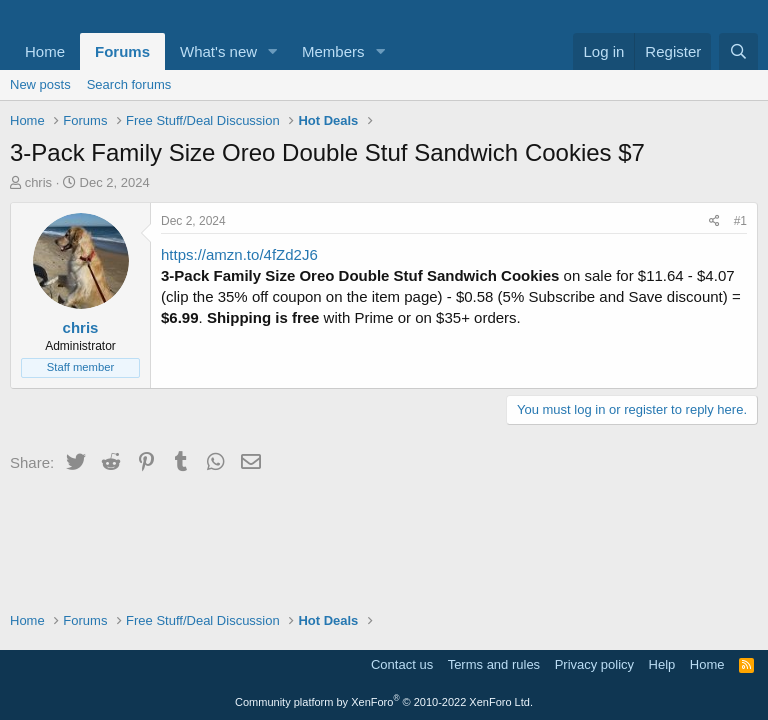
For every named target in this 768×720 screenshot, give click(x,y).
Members (333, 51)
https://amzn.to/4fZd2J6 (239, 254)
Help (662, 664)
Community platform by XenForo (384, 702)
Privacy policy (594, 664)
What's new (218, 51)
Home (45, 51)
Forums (122, 51)
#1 (740, 221)
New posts (40, 84)
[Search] (738, 51)
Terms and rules (494, 664)
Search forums (129, 84)
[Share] (714, 221)
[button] (273, 51)
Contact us (402, 664)
